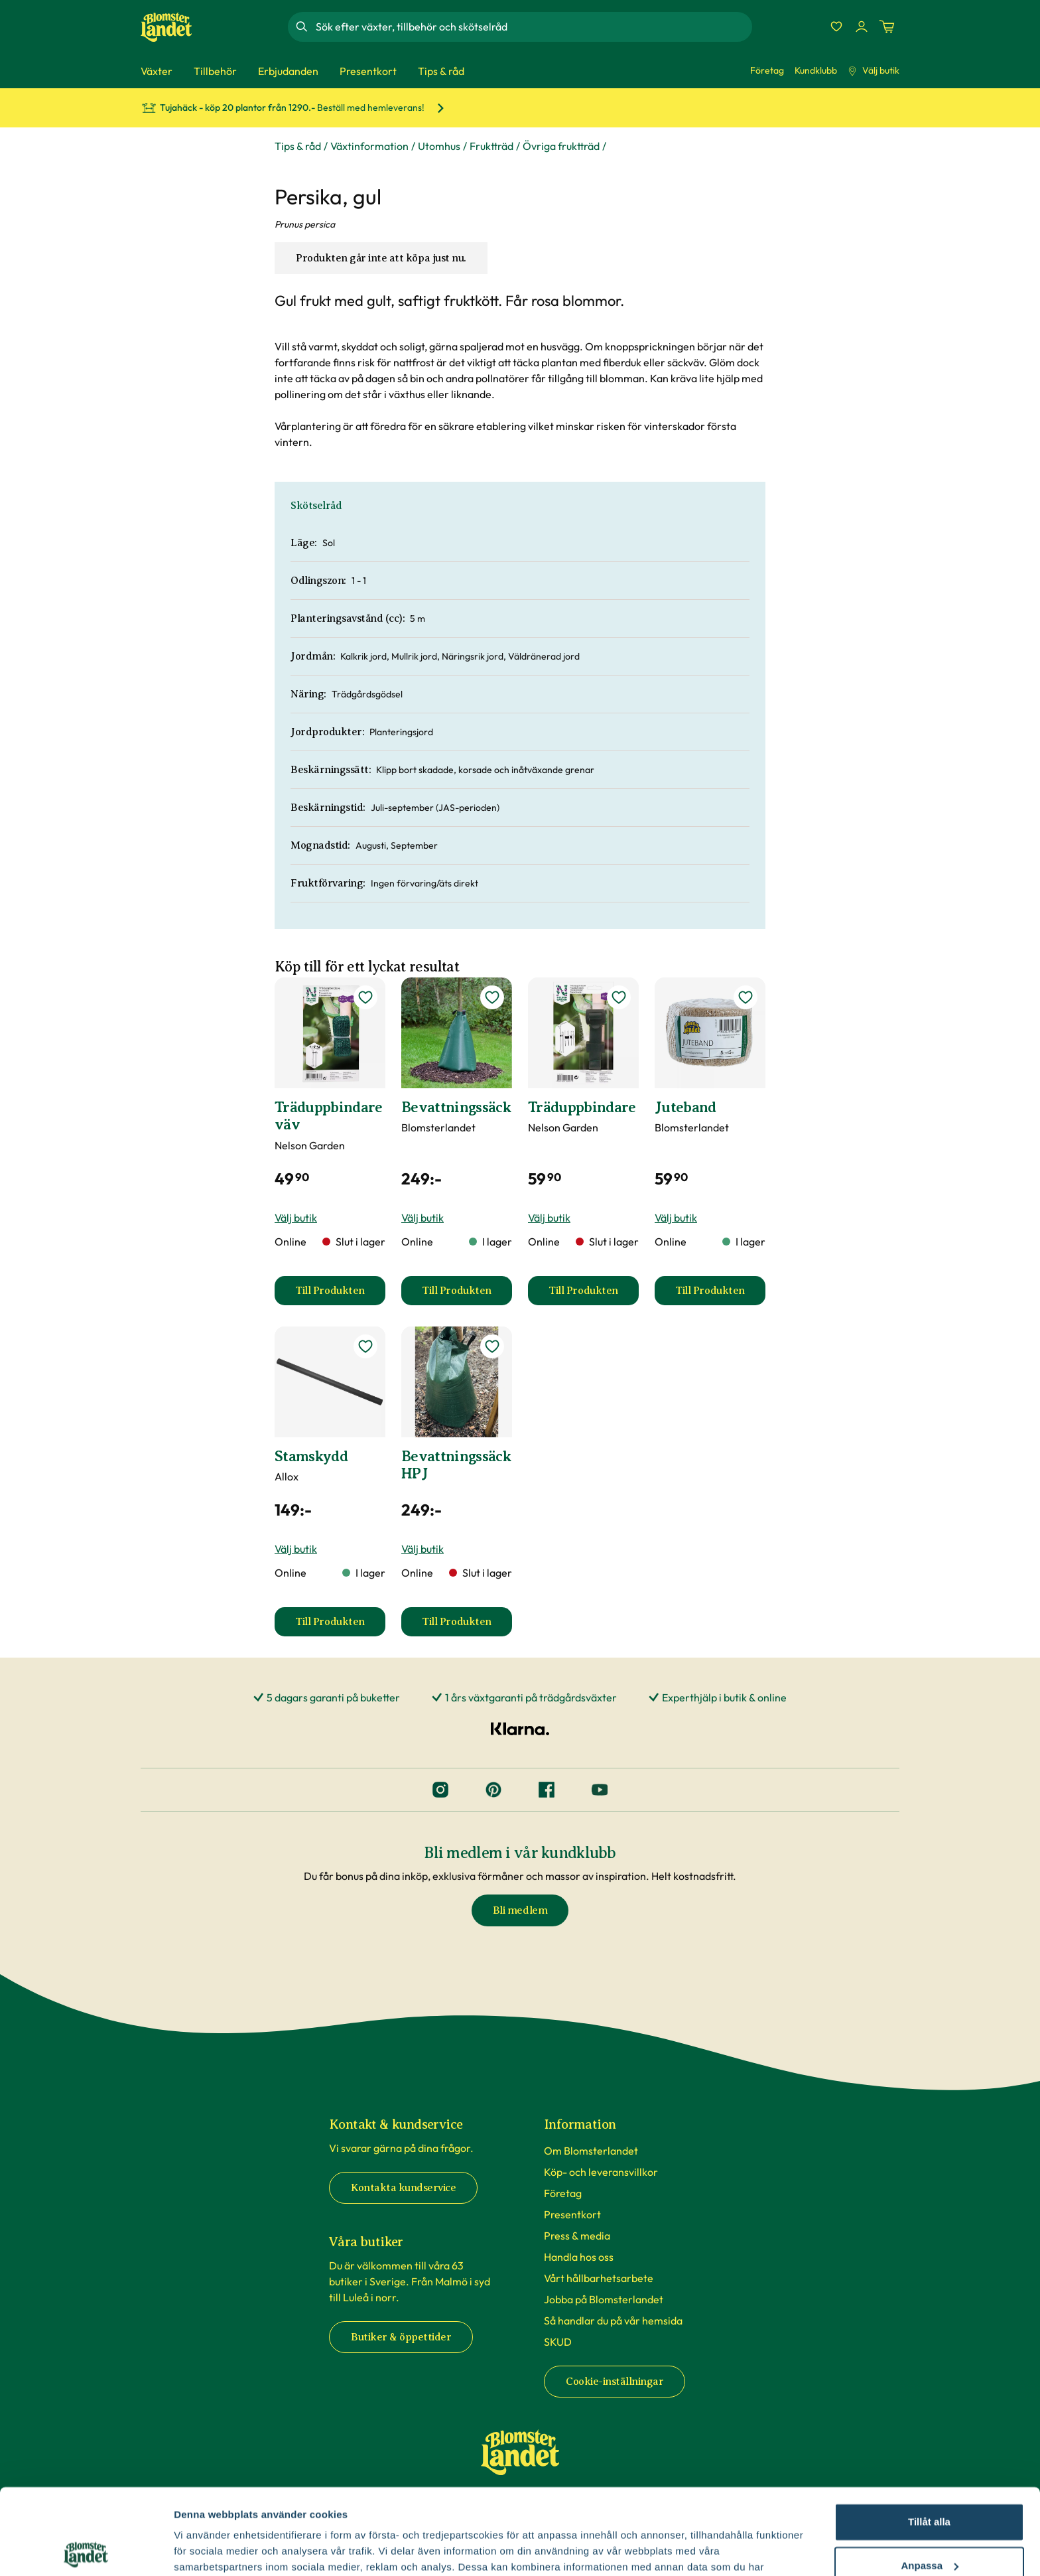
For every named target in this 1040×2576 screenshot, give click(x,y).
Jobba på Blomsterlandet (603, 2299)
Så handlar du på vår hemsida (613, 2320)
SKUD (558, 2341)
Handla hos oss (579, 2256)
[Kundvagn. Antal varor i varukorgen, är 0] (886, 26)
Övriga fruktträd (561, 146)
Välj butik (873, 70)
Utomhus (439, 146)
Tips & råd (298, 146)
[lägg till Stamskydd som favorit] (365, 1346)
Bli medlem (520, 1910)
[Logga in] (861, 26)
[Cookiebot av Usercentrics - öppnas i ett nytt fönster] (86, 2550)
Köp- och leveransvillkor (601, 2172)
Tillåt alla (929, 2436)
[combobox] (532, 26)
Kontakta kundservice (403, 2188)
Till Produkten (340, 1295)
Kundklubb (816, 70)
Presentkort (572, 2214)
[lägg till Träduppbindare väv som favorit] (365, 997)
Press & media (577, 2235)
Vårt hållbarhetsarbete (598, 2278)
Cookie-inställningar (614, 2382)
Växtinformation (369, 146)
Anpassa (929, 2479)
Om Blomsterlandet (591, 2150)
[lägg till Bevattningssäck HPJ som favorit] (492, 1346)
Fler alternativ (207, 2549)
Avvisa (929, 2523)
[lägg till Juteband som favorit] (745, 997)
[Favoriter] (836, 26)
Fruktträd (491, 146)
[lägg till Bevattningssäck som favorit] (492, 997)
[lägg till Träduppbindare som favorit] (619, 997)
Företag (767, 70)
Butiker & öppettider (401, 2337)
